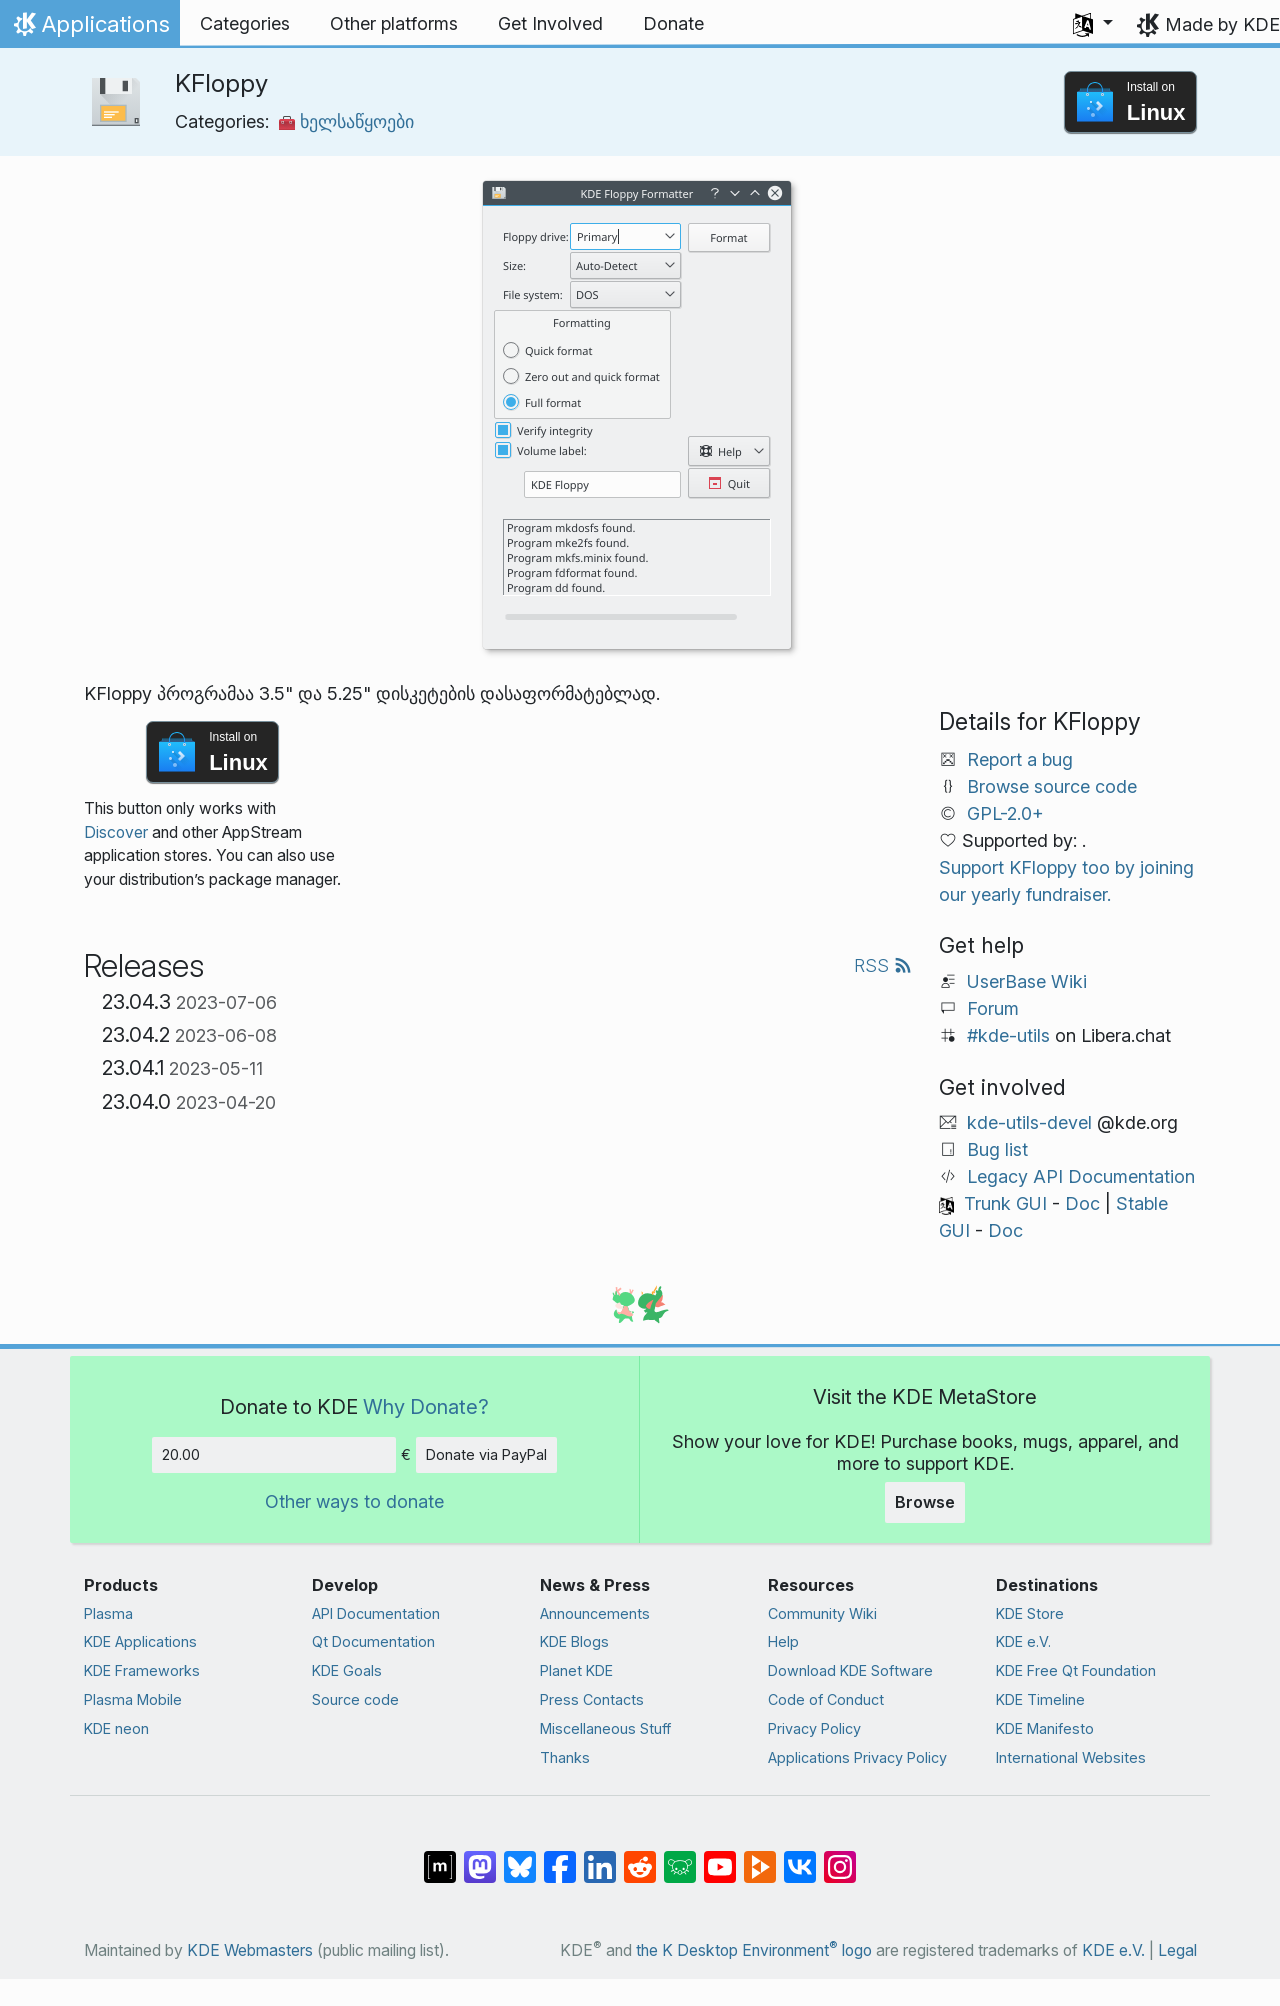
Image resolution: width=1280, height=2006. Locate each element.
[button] (1093, 24)
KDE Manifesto (1045, 1728)
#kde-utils (1008, 1035)
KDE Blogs (574, 1641)
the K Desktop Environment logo (754, 1950)
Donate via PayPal (486, 1454)
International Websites (1071, 1757)
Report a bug (1020, 759)
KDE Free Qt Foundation (1076, 1670)
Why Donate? (426, 1406)
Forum (993, 1008)
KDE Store (1030, 1613)
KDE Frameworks (142, 1670)
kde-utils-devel (1029, 1122)
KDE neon (116, 1728)
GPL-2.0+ (1005, 813)
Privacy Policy (814, 1728)
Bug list (997, 1149)
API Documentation (376, 1613)
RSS (883, 965)
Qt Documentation (373, 1641)
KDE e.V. (1023, 1641)
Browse (925, 1502)
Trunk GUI (1005, 1203)
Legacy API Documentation (1081, 1176)
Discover (116, 832)
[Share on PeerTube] (760, 1857)
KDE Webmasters (250, 1950)
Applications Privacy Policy (857, 1757)
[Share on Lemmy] (680, 1857)
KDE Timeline (1040, 1699)
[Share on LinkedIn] (600, 1857)
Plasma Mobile (133, 1699)
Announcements (595, 1613)
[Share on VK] (800, 1857)
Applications (89, 29)
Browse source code (1052, 786)
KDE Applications (140, 1641)
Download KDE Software (850, 1670)
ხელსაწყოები (346, 121)
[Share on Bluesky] (520, 1857)
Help (783, 1641)
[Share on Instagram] (840, 1857)
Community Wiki (822, 1613)
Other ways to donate (354, 1501)
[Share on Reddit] (640, 1857)
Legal (1177, 1950)
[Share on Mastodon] (480, 1857)
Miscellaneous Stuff (605, 1728)
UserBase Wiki (1027, 981)
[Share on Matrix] (440, 1857)
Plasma (108, 1613)
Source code (355, 1699)
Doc (1082, 1203)
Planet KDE (576, 1670)
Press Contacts (592, 1699)
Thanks (565, 1757)
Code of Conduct (826, 1699)
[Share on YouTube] (720, 1857)
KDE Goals (347, 1670)
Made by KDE (1222, 24)
